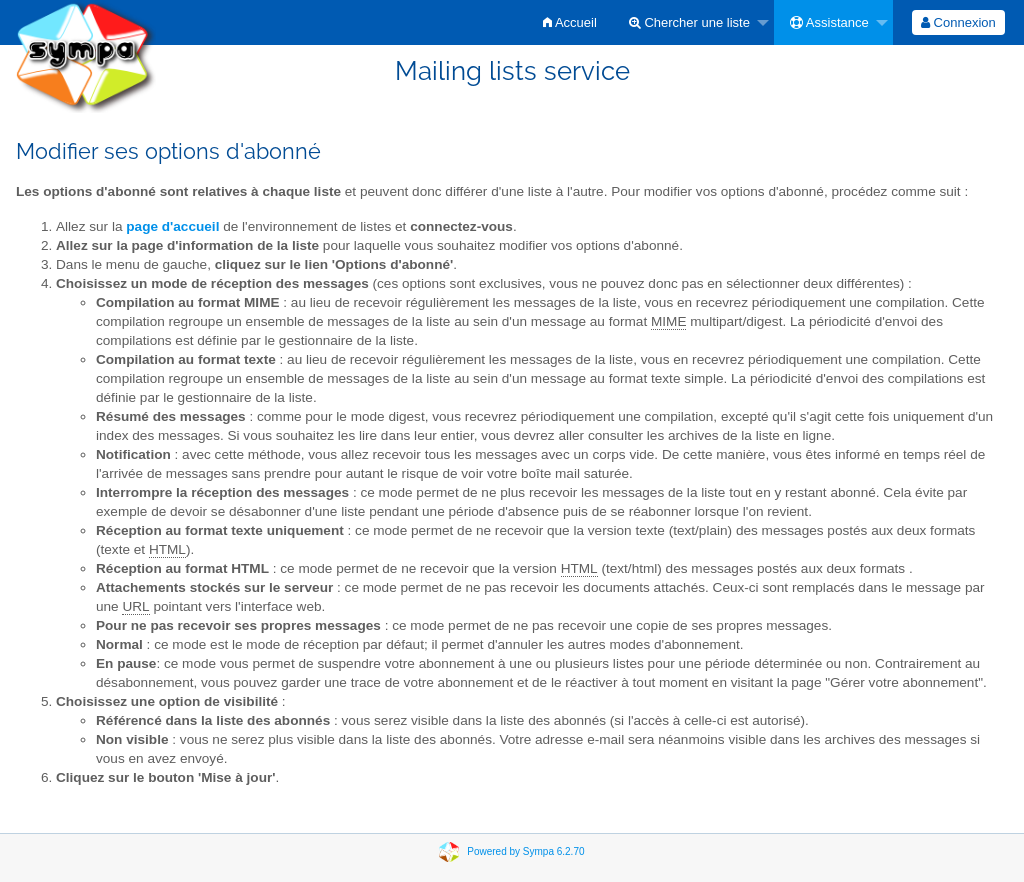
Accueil (570, 22)
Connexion (958, 22)
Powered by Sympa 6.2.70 (525, 851)
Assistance (829, 22)
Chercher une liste (689, 22)
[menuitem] (570, 22)
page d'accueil (172, 226)
